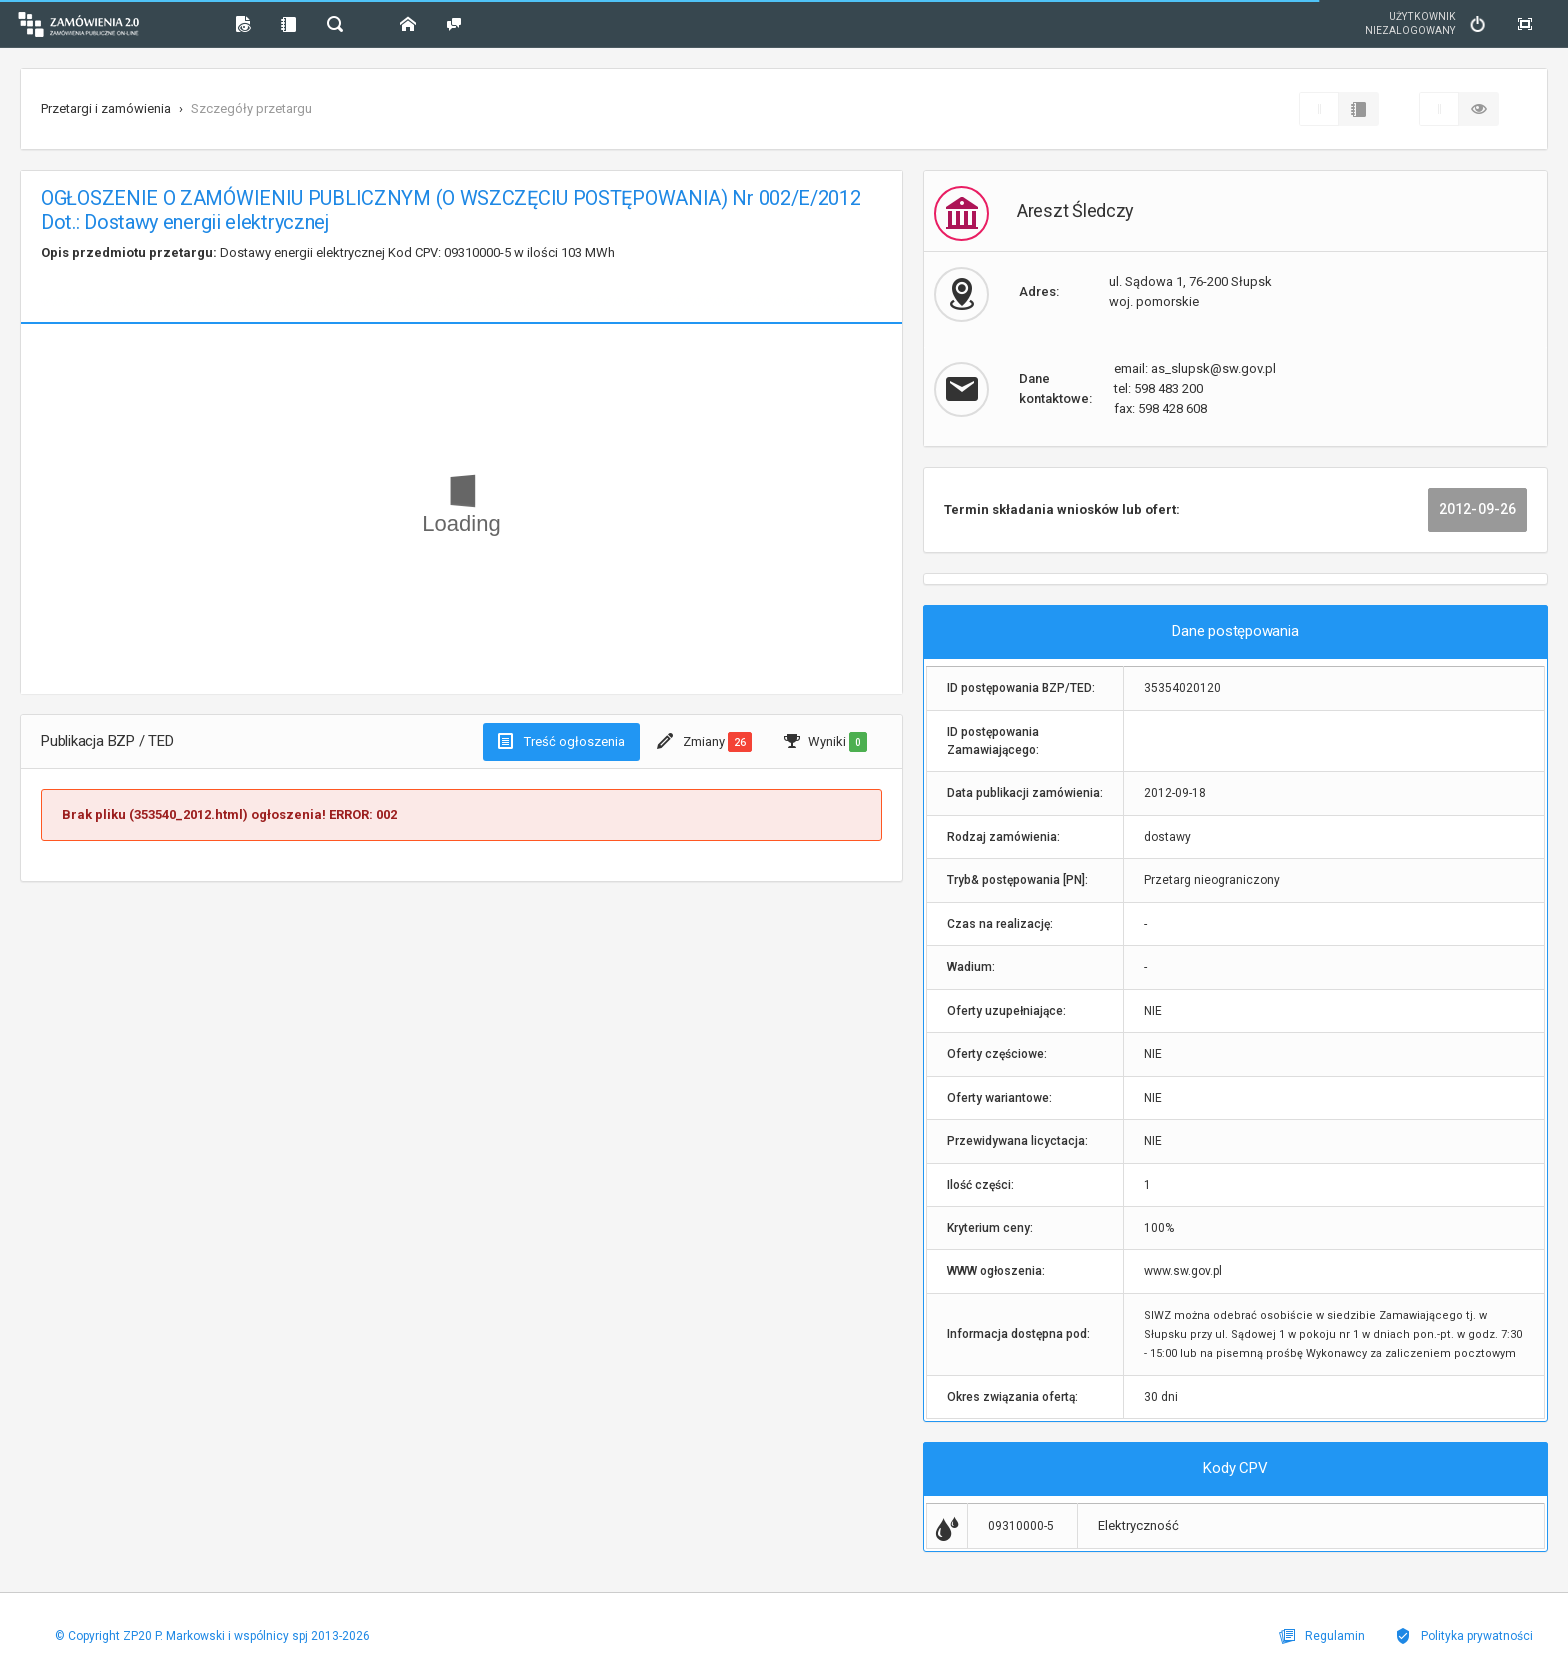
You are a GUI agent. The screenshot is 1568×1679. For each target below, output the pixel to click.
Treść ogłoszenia (561, 741)
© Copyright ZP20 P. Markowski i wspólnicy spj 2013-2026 (212, 1636)
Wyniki (825, 742)
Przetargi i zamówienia (106, 108)
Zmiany (704, 742)
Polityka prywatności (1464, 1636)
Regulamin (1322, 1636)
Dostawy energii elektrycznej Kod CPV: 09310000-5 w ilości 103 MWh (328, 252)
